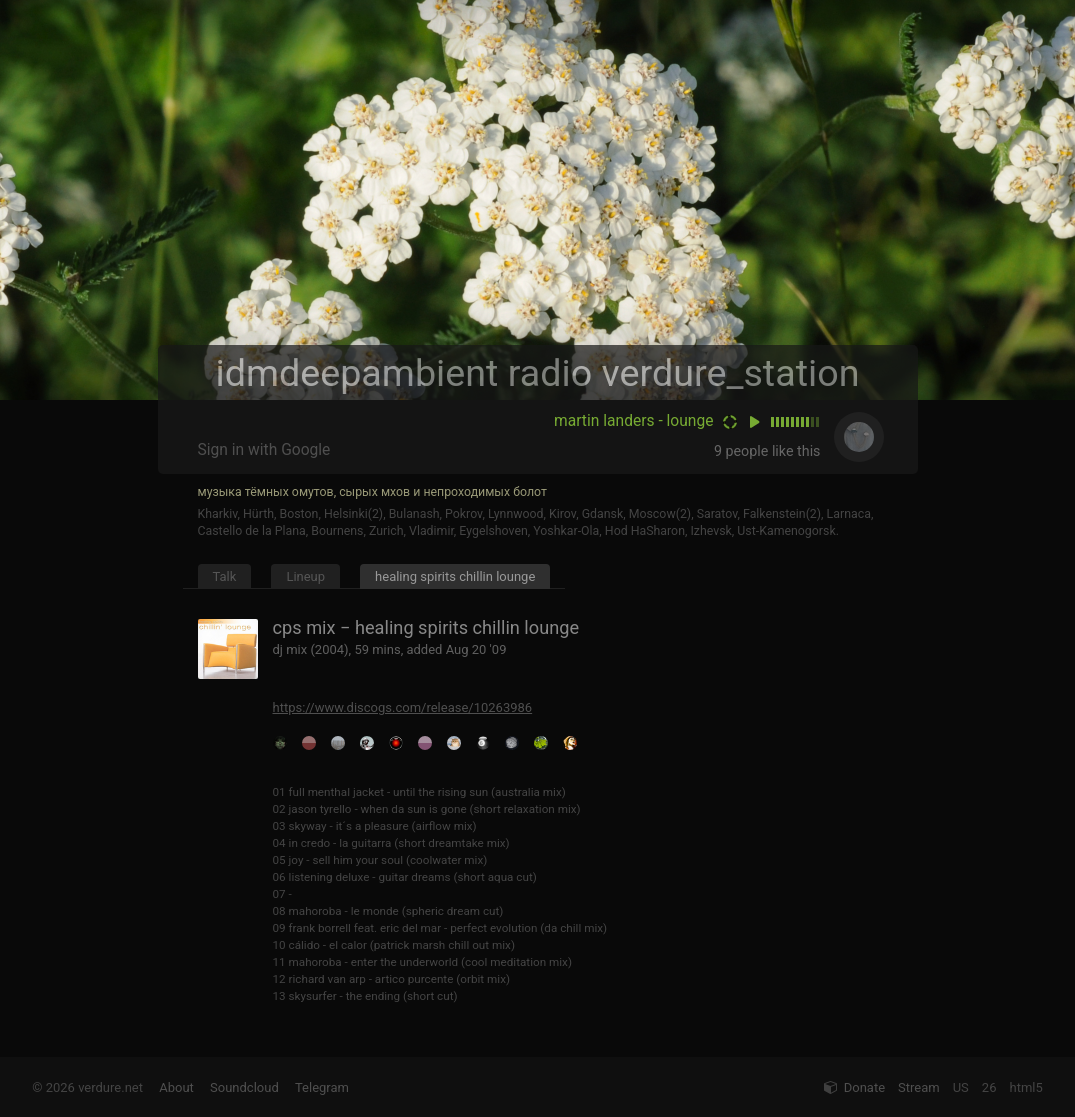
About (176, 1087)
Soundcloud (244, 1087)
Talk (225, 576)
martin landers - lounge (633, 421)
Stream (919, 1087)
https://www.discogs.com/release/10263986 (403, 707)
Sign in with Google (264, 450)
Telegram (322, 1087)
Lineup (305, 576)
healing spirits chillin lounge (455, 576)
